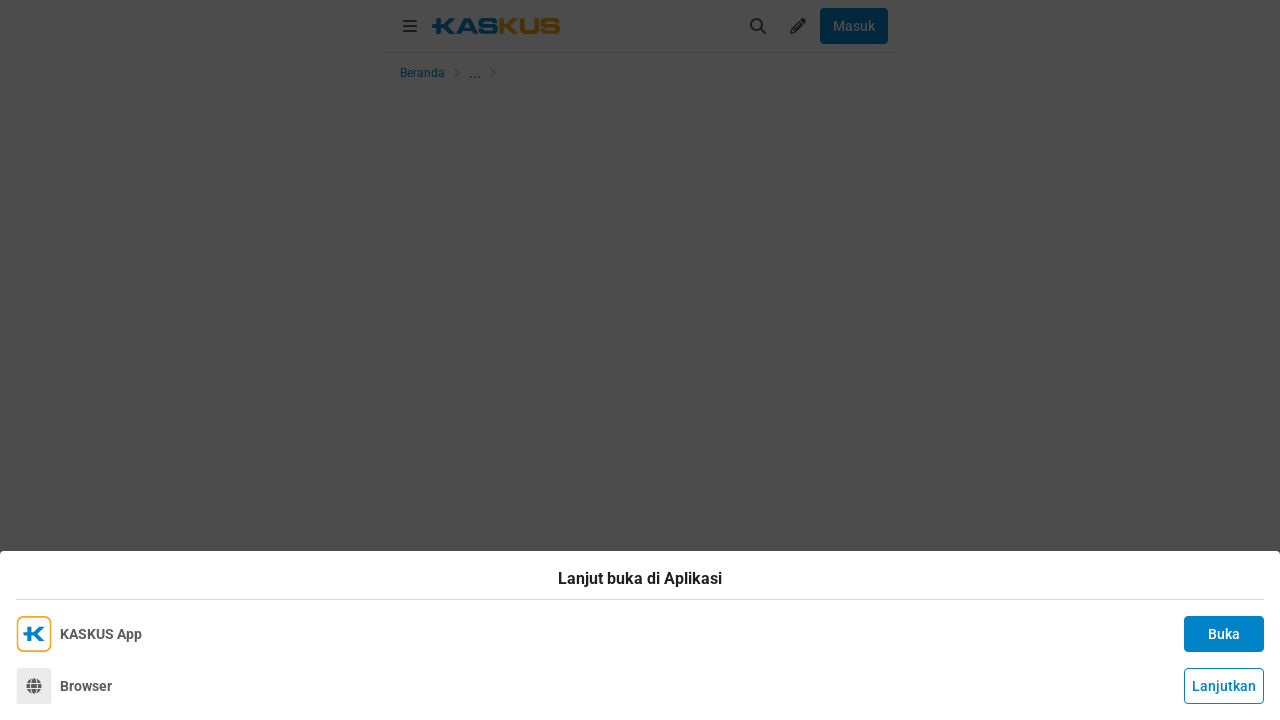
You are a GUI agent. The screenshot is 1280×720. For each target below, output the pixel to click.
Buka (1224, 634)
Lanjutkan (1224, 686)
